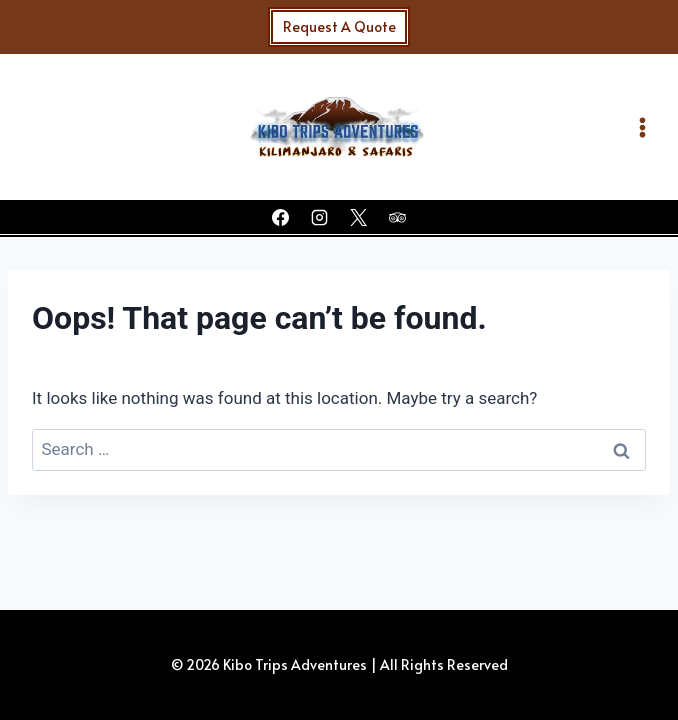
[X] (359, 217)
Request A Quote (339, 26)
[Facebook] (280, 217)
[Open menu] (639, 127)
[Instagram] (319, 217)
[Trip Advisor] (398, 217)
